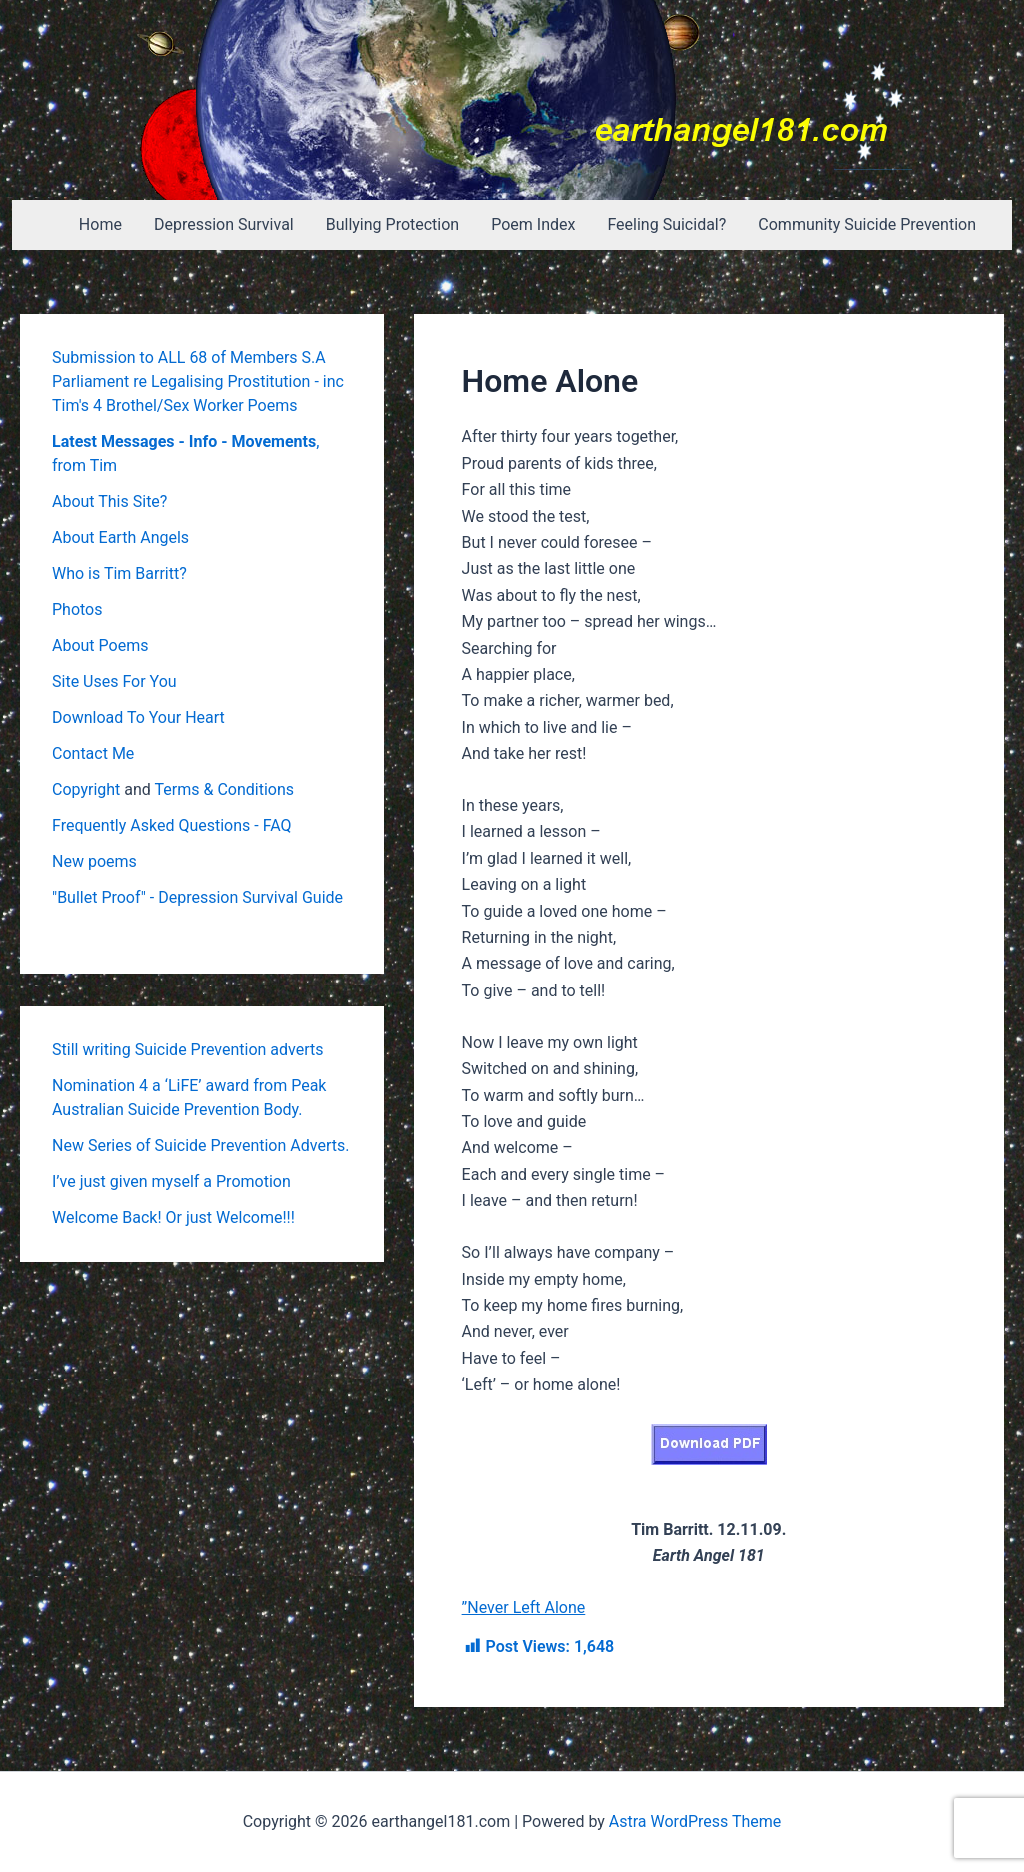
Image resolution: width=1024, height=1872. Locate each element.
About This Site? (109, 501)
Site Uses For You (114, 681)
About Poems (100, 645)
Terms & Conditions (225, 789)
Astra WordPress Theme (695, 1821)
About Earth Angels (120, 537)
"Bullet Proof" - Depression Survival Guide (197, 897)
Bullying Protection (392, 224)
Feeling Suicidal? (666, 224)
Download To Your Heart (138, 717)
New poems (94, 861)
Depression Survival (224, 224)
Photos (77, 609)
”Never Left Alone (524, 1607)
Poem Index (533, 224)
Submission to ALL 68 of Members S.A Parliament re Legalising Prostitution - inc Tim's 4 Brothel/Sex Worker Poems (198, 381)
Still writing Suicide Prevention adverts (188, 1049)
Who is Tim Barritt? (119, 573)
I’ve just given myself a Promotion (171, 1181)
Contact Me (93, 753)
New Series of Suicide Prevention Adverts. (200, 1145)
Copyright (86, 789)
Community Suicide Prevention (867, 224)
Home (100, 224)
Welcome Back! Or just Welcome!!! (173, 1217)
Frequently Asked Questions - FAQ (172, 825)
